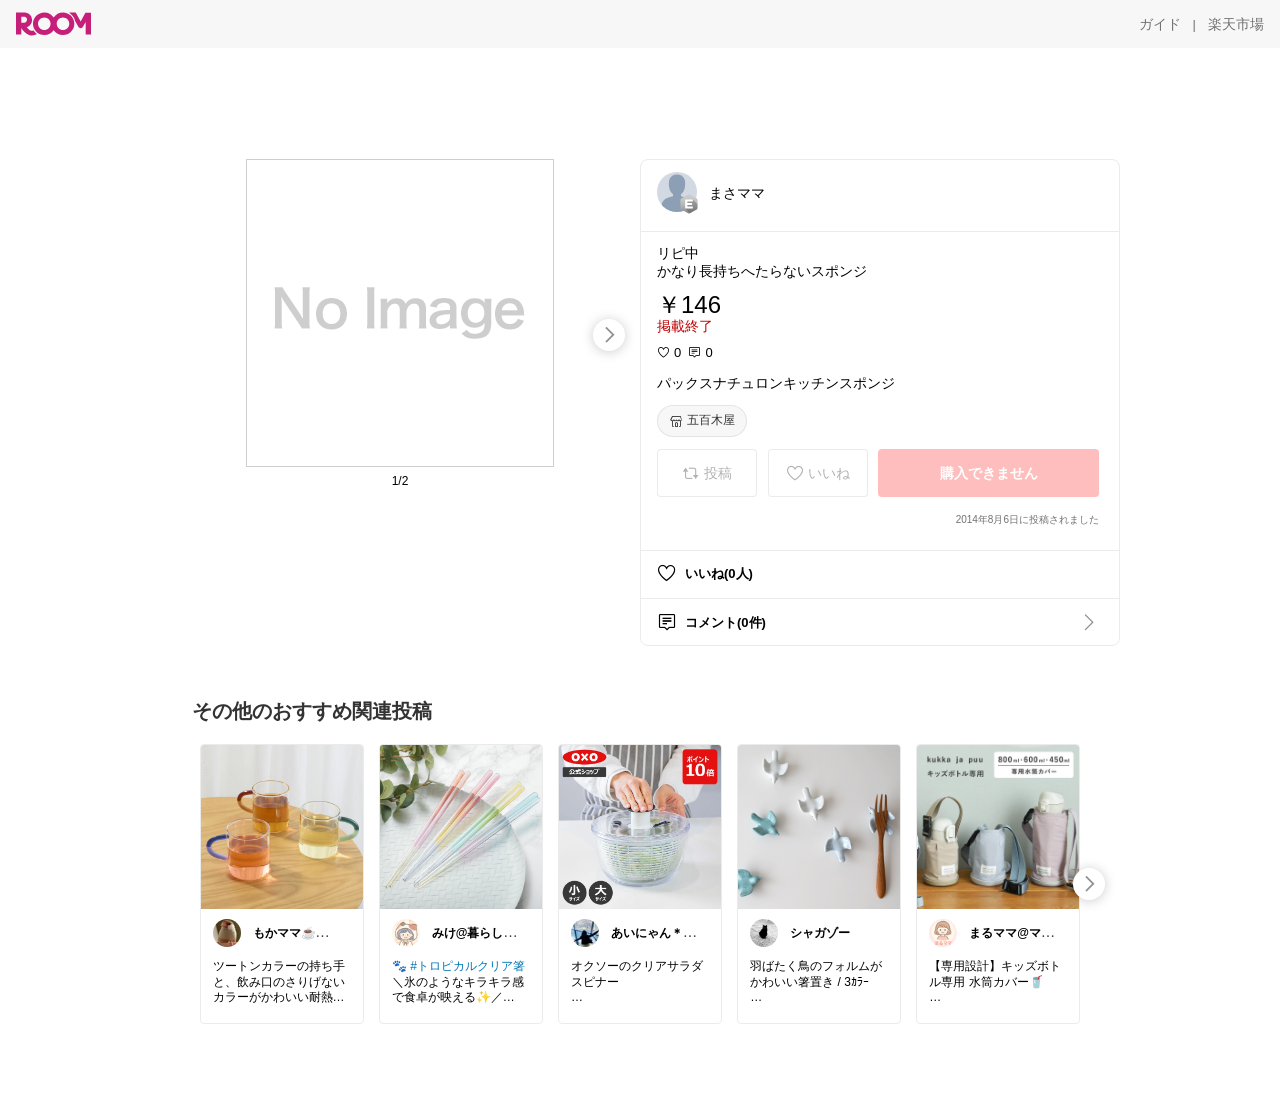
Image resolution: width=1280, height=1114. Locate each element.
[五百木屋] (702, 421)
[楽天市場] (1236, 24)
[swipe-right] (609, 335)
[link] (282, 826)
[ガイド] (1160, 24)
